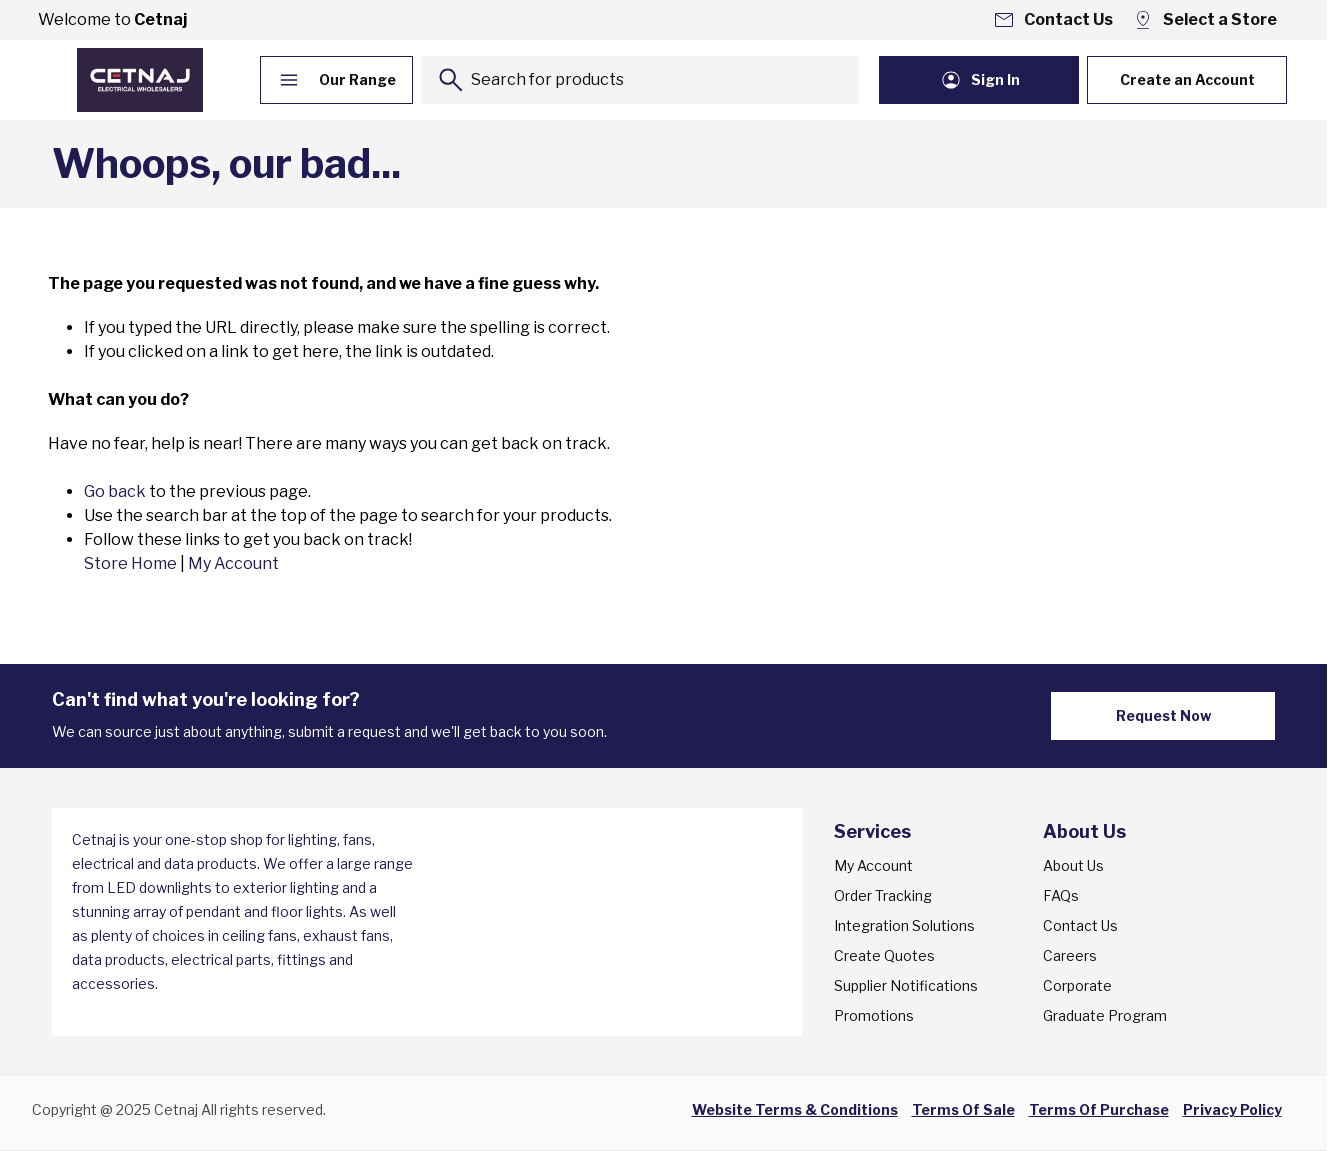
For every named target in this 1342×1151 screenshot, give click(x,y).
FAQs (1061, 895)
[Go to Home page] (140, 80)
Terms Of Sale (963, 1109)
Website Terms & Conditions (795, 1109)
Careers (1070, 955)
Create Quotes (884, 955)
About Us (1073, 865)
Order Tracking (883, 895)
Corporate (1077, 985)
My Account (233, 563)
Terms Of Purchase (1099, 1109)
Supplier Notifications (906, 985)
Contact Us (1080, 925)
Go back (115, 491)
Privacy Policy (1232, 1109)
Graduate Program (1105, 1015)
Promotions (874, 1015)
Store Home (130, 563)
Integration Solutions (904, 925)
